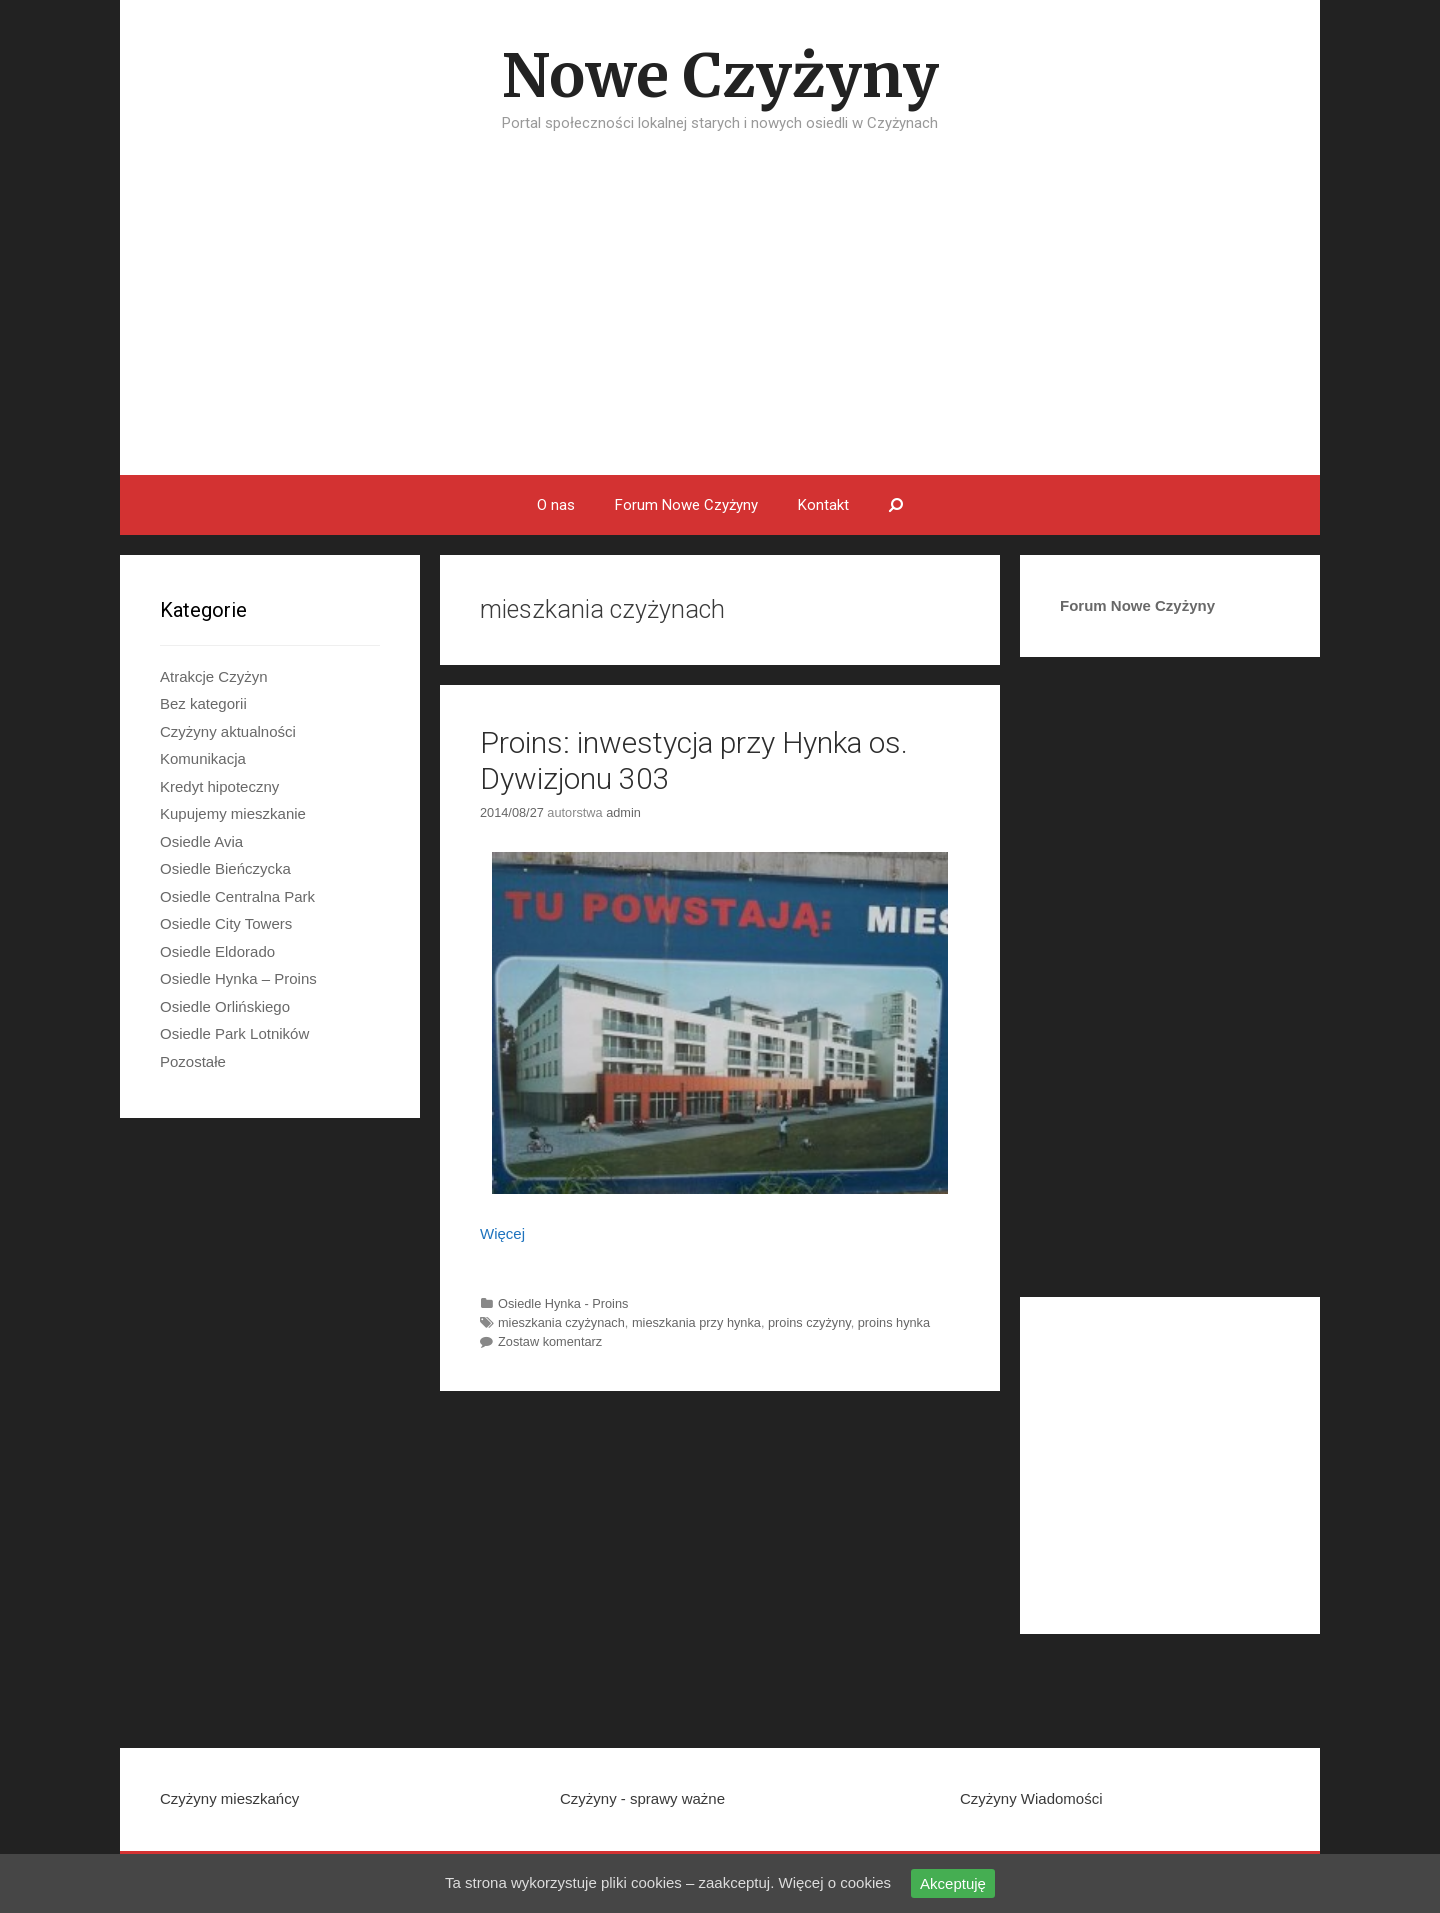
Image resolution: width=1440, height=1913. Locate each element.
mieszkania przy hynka (696, 1322)
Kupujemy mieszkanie (233, 813)
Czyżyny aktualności (228, 731)
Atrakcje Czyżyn (214, 676)
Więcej (502, 1233)
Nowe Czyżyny (720, 75)
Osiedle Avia (201, 841)
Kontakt (823, 505)
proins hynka (894, 1322)
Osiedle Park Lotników (234, 1033)
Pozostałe (193, 1061)
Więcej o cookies (835, 1882)
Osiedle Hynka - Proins (563, 1303)
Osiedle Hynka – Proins (238, 978)
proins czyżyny (809, 1322)
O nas (556, 505)
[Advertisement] (720, 325)
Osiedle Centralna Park (237, 896)
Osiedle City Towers (226, 923)
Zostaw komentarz (550, 1341)
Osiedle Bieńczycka (225, 868)
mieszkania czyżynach (561, 1322)
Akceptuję (953, 1883)
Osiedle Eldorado (217, 951)
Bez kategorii (203, 703)
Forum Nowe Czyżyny (686, 505)
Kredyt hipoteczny (219, 786)
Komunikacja (203, 758)
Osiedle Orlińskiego (225, 1006)
